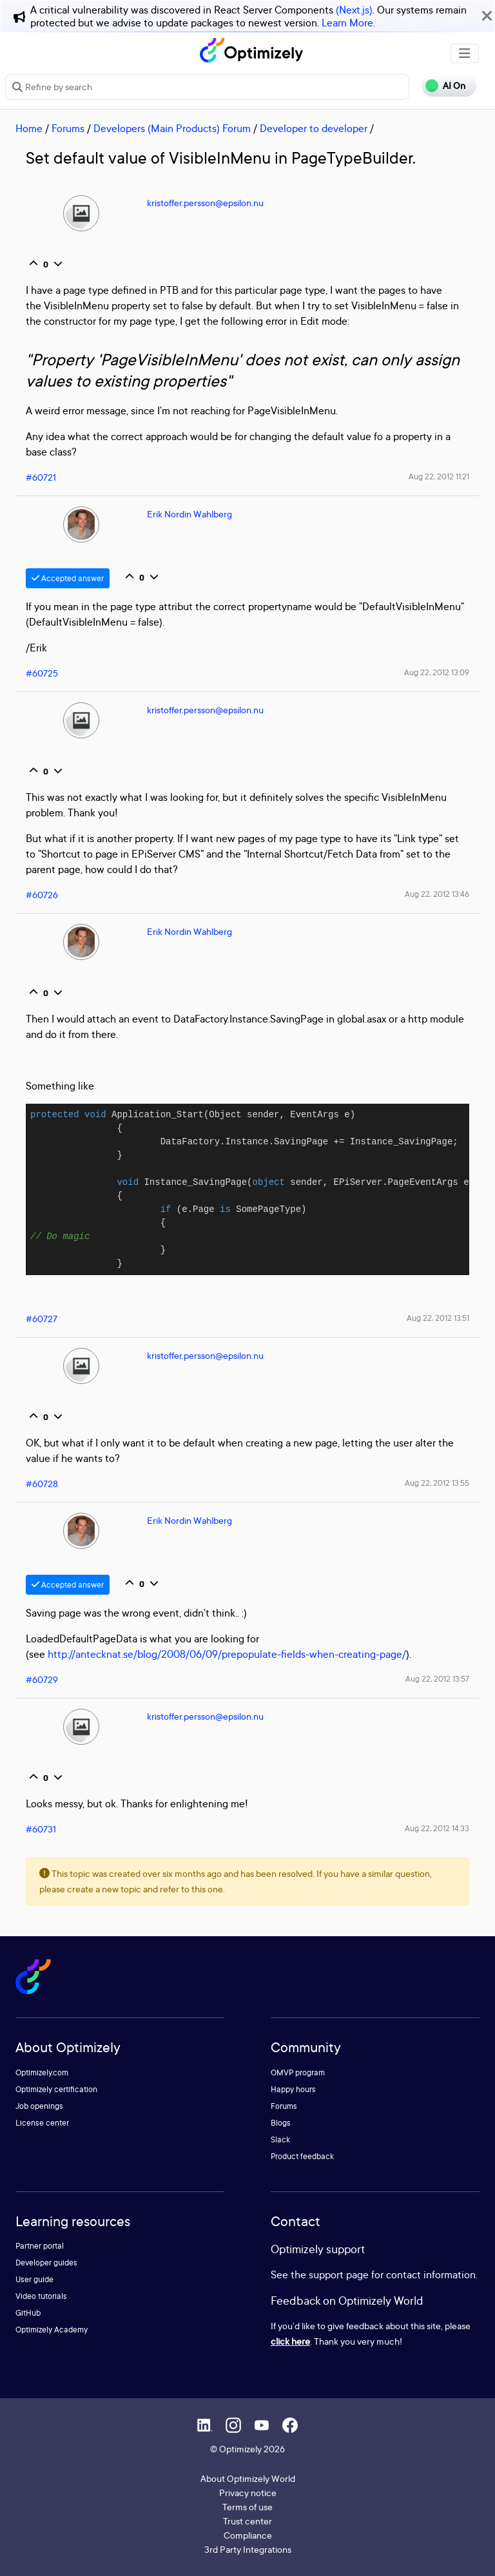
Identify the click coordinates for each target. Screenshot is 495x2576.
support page (339, 2274)
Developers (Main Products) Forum (172, 128)
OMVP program (298, 2072)
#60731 (41, 1829)
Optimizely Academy (51, 2329)
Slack (280, 2139)
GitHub (28, 2312)
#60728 (42, 1483)
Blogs (281, 2122)
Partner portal (39, 2245)
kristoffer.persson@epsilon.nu (205, 203)
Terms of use (247, 2507)
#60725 (42, 673)
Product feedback (302, 2156)
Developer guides (46, 2262)
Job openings (39, 2105)
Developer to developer (313, 128)
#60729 (42, 1679)
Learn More (347, 22)
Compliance (248, 2535)
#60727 (41, 1318)
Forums (68, 128)
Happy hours (293, 2089)
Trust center (247, 2521)
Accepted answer (68, 578)
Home (29, 128)
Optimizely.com (41, 2072)
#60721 (41, 477)
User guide (34, 2279)
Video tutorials (41, 2296)
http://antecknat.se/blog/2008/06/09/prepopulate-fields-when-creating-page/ (227, 1654)
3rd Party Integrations (247, 2549)
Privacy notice (248, 2492)
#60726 (42, 895)
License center (42, 2122)
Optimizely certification (56, 2089)
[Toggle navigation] (465, 53)
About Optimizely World (247, 2478)
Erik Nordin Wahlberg (189, 514)
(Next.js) (354, 10)
